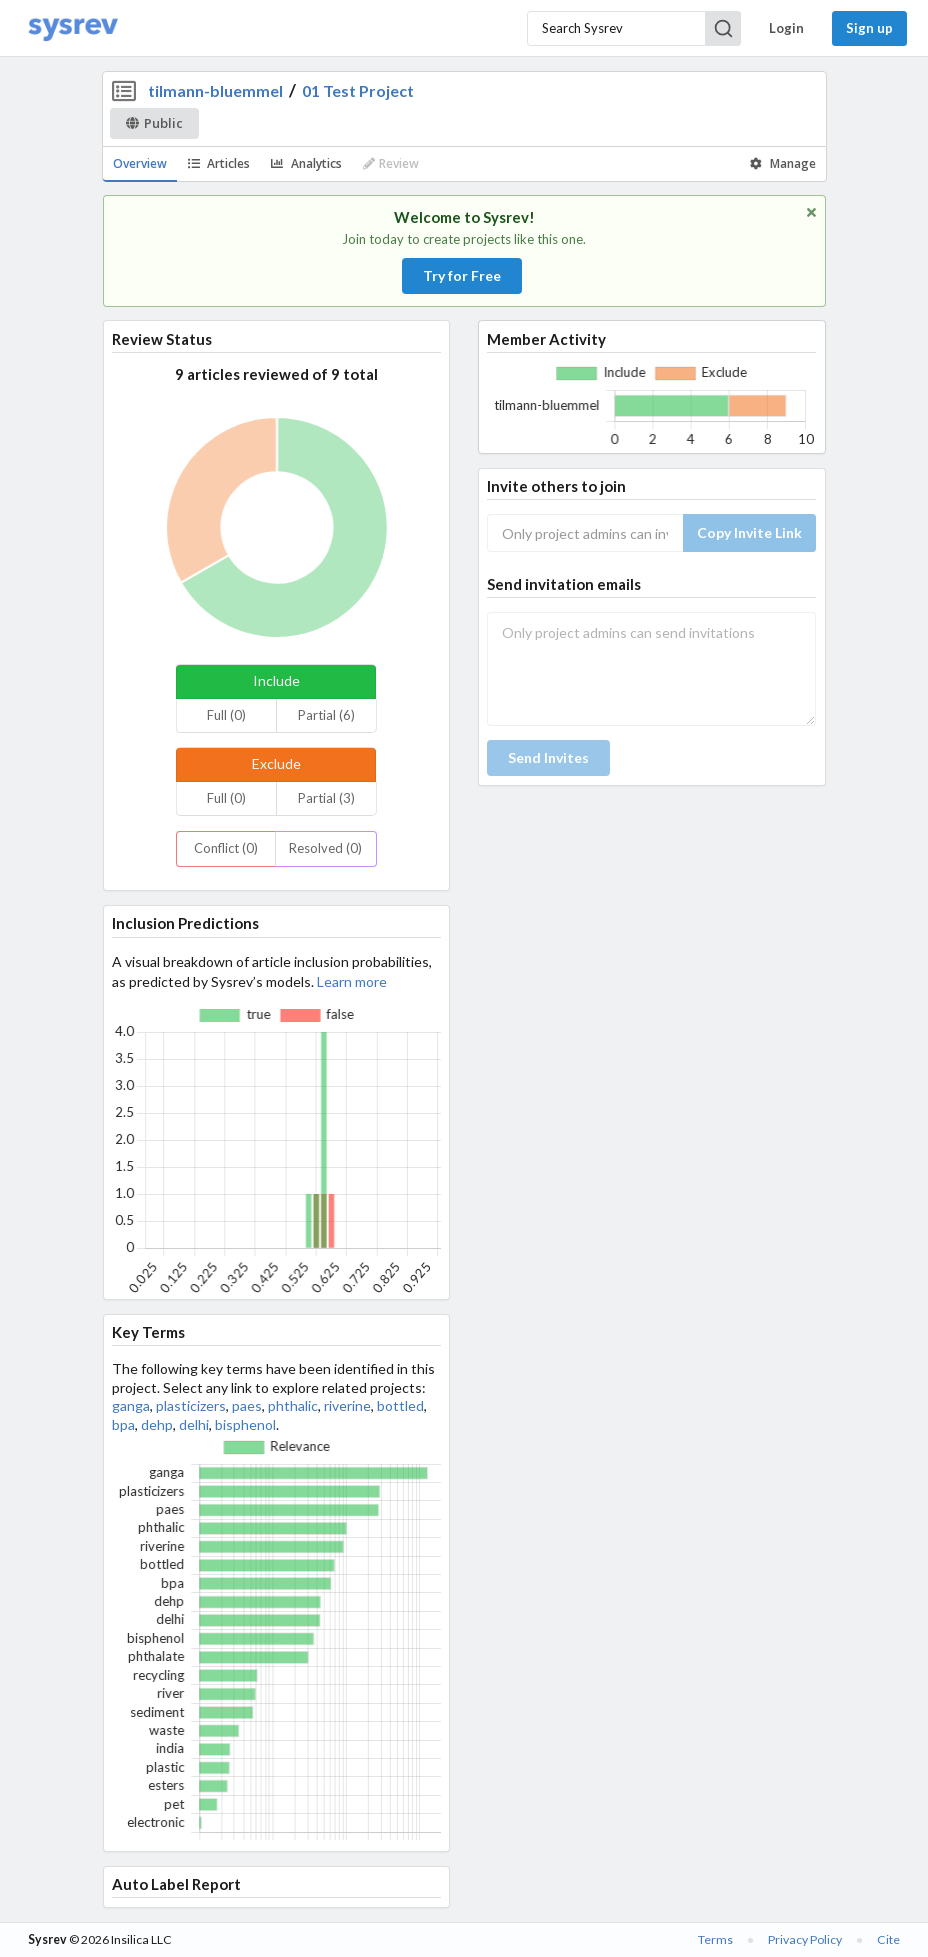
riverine (347, 1405)
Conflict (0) (226, 848)
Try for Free (462, 275)
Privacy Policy (805, 1939)
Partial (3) (326, 798)
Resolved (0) (325, 848)
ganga (131, 1405)
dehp (157, 1424)
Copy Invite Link (749, 532)
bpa (123, 1424)
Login (786, 28)
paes (247, 1405)
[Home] (73, 28)
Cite (888, 1939)
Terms (715, 1939)
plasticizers (191, 1405)
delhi (194, 1424)
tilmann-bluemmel (215, 90)
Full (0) (226, 715)
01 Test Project (358, 90)
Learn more (352, 981)
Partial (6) (326, 715)
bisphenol (245, 1424)
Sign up (869, 28)
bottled (400, 1405)
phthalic (293, 1405)
